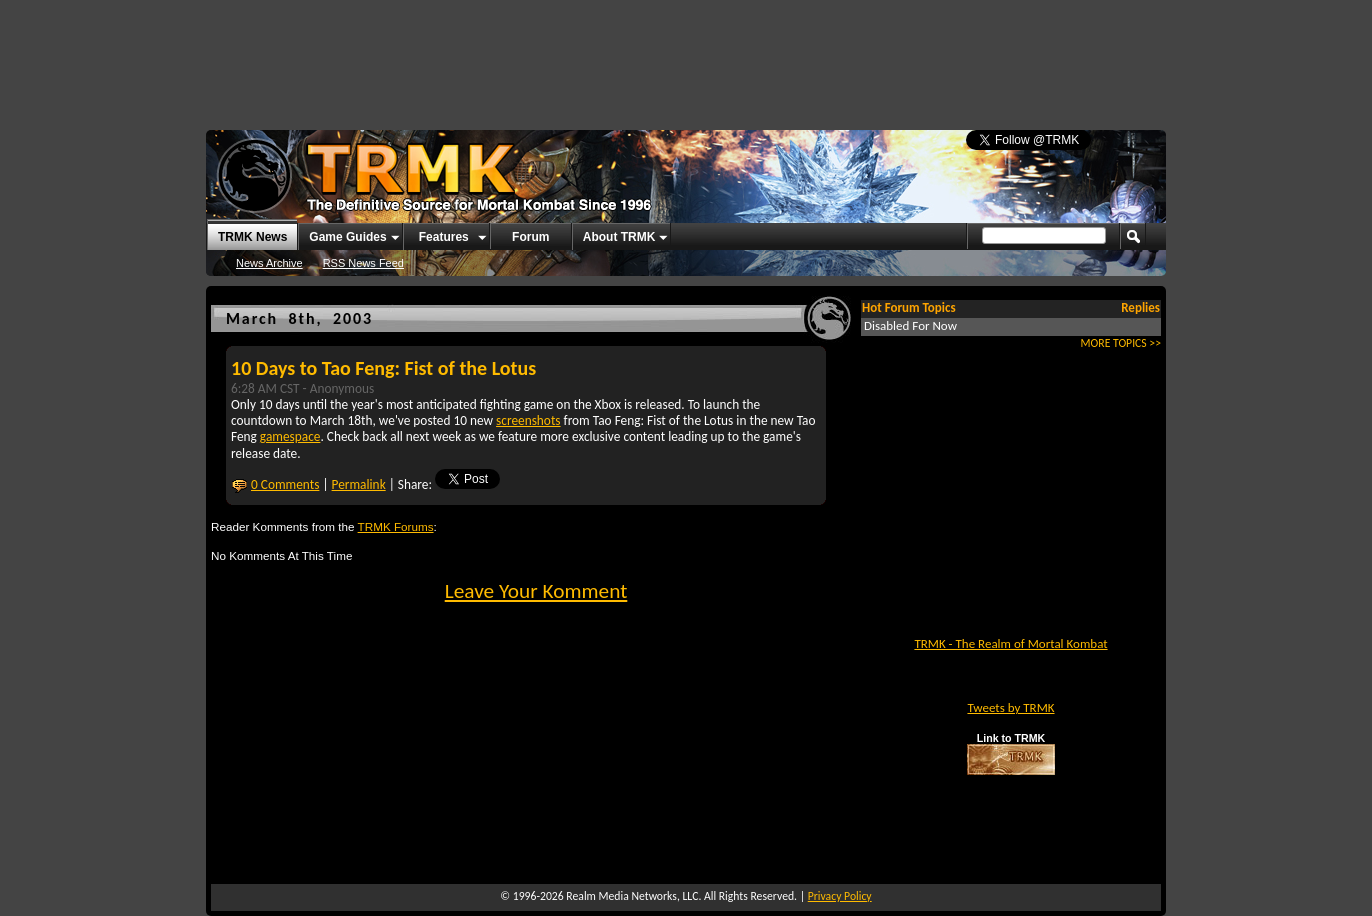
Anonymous (342, 388)
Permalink (359, 484)
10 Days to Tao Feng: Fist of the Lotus (383, 368)
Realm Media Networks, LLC (632, 896)
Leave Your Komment (536, 591)
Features (444, 237)
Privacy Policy (840, 896)
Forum (530, 237)
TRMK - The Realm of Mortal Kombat (1010, 643)
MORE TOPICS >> (1121, 343)
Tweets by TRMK (1010, 707)
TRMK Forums (396, 526)
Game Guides (347, 237)
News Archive (269, 263)
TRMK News (252, 237)
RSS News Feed (363, 263)
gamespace (290, 436)
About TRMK (619, 237)
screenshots (528, 420)
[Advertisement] (686, 55)
